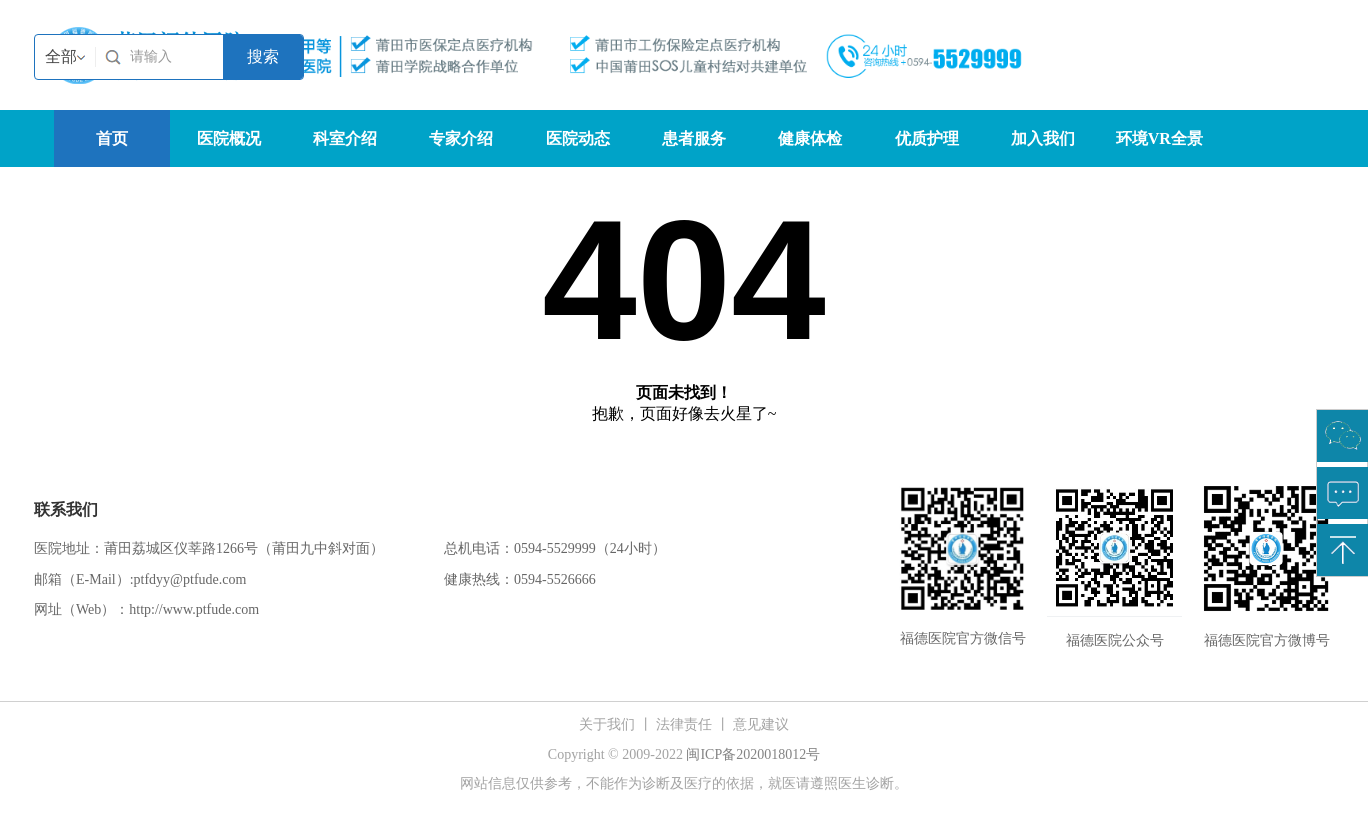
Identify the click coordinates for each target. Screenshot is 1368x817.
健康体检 (810, 138)
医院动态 (578, 138)
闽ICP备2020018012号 (753, 754)
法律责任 (684, 724)
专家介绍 (461, 138)
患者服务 (694, 138)
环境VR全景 (1159, 138)
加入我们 (1043, 138)
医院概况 (229, 138)
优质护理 (927, 138)
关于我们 (607, 724)
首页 (112, 138)
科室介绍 (345, 138)
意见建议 (761, 724)
